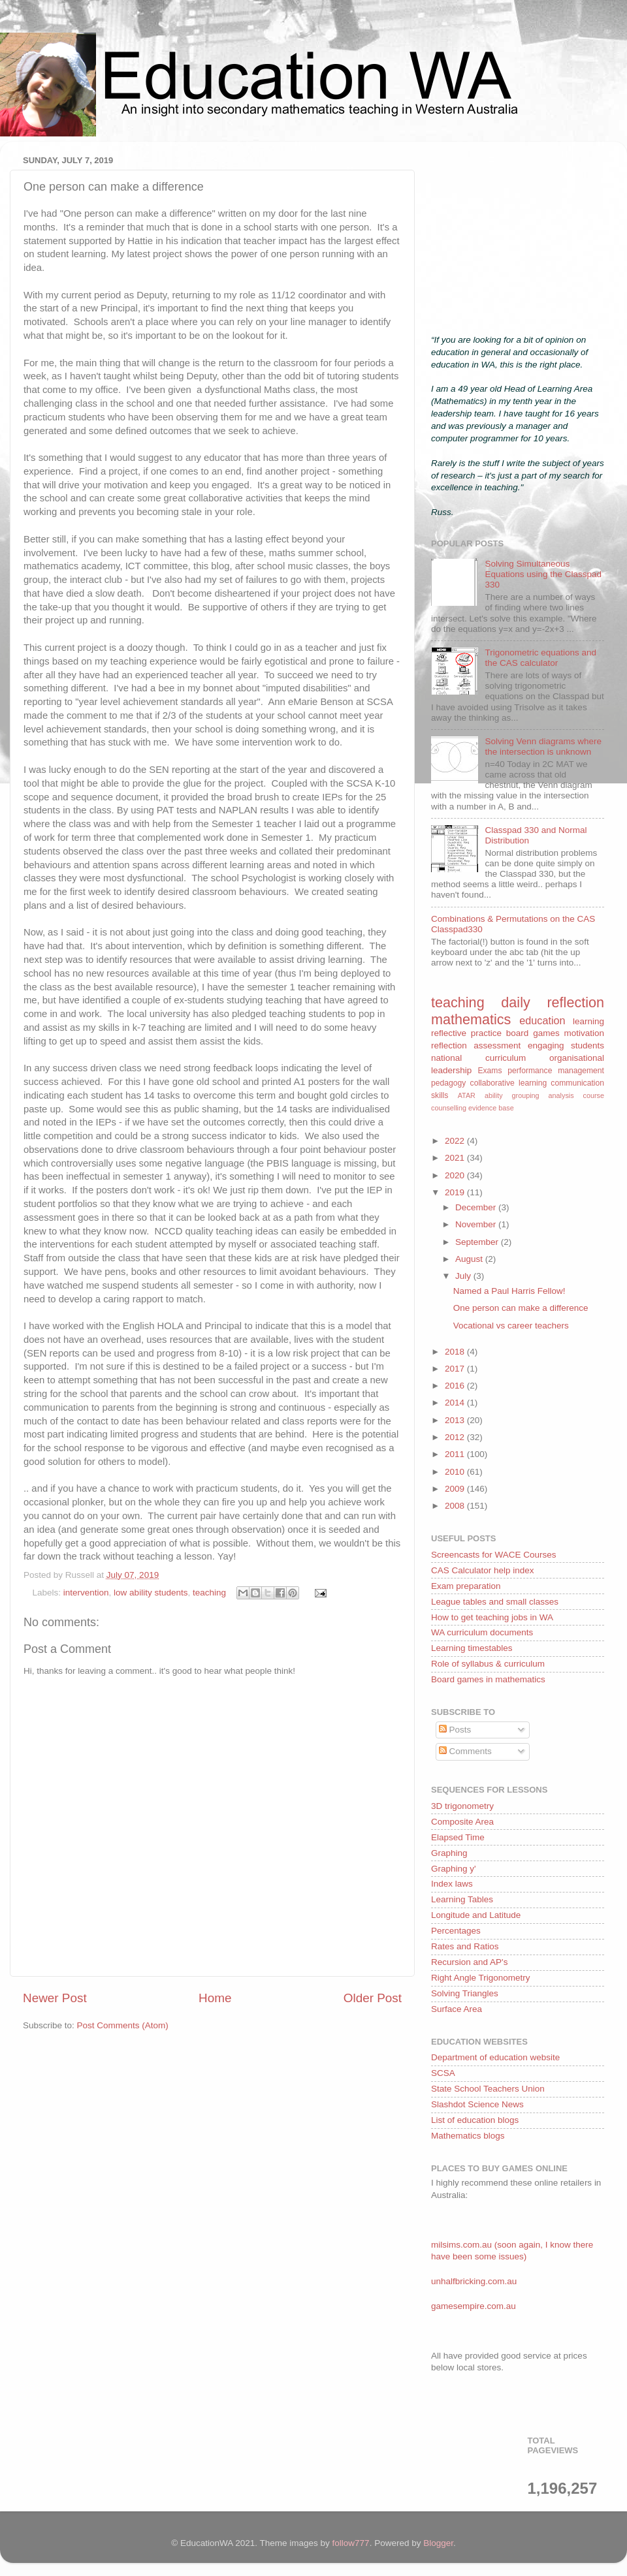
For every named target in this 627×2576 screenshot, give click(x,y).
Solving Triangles (464, 1993)
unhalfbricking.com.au (474, 2281)
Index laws (452, 1884)
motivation (584, 1033)
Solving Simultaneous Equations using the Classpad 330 (543, 574)
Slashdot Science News (477, 2104)
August (470, 1259)
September (478, 1242)
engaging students (566, 1045)
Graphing (449, 1853)
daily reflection (552, 1002)
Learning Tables (462, 1899)
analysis (561, 1095)
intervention (86, 1592)
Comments (465, 1751)
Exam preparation (466, 1586)
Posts (455, 1730)
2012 (456, 1437)
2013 (456, 1420)
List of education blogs (475, 2120)
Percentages (456, 1931)
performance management (555, 1070)
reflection (449, 1045)
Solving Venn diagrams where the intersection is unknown (543, 746)
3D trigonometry (462, 1806)
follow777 (351, 2543)
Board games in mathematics (488, 1679)
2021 (456, 1158)
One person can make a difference (520, 1308)
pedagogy (448, 1083)
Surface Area (456, 2009)
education (542, 1020)
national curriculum (478, 1058)
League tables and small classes (494, 1602)
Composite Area (462, 1822)
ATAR (466, 1095)
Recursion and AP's (469, 1962)
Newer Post (55, 1998)
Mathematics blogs (468, 2136)
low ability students (150, 1592)
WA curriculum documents (482, 1632)
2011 (456, 1454)
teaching (209, 1592)
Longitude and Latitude (476, 1915)
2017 (456, 1369)
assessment (497, 1045)
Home (215, 1998)
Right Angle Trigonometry (480, 1978)
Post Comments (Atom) (123, 2025)
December (476, 1207)
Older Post (373, 1998)
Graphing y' (453, 1869)
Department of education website (495, 2057)
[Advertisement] (517, 233)
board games (533, 1033)
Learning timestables (472, 1648)
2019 (456, 1192)
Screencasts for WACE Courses (493, 1555)
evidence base (491, 1108)
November (476, 1224)
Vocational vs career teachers (511, 1325)
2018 (456, 1352)
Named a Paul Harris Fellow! (509, 1291)
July (464, 1276)
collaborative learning (508, 1083)
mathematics (471, 1019)
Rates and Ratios (465, 1946)
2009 (456, 1489)
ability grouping (512, 1095)
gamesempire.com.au (473, 2306)
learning (588, 1021)
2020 (456, 1175)
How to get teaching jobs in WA (492, 1617)
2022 (456, 1141)
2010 (456, 1472)
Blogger (438, 2543)
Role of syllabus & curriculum (488, 1664)
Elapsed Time (458, 1837)
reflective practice (466, 1033)
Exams (489, 1070)
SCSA (443, 2073)
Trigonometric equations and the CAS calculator (540, 658)
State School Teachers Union (488, 2089)
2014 (456, 1402)
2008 (456, 1506)
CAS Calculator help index (482, 1570)
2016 (456, 1385)
